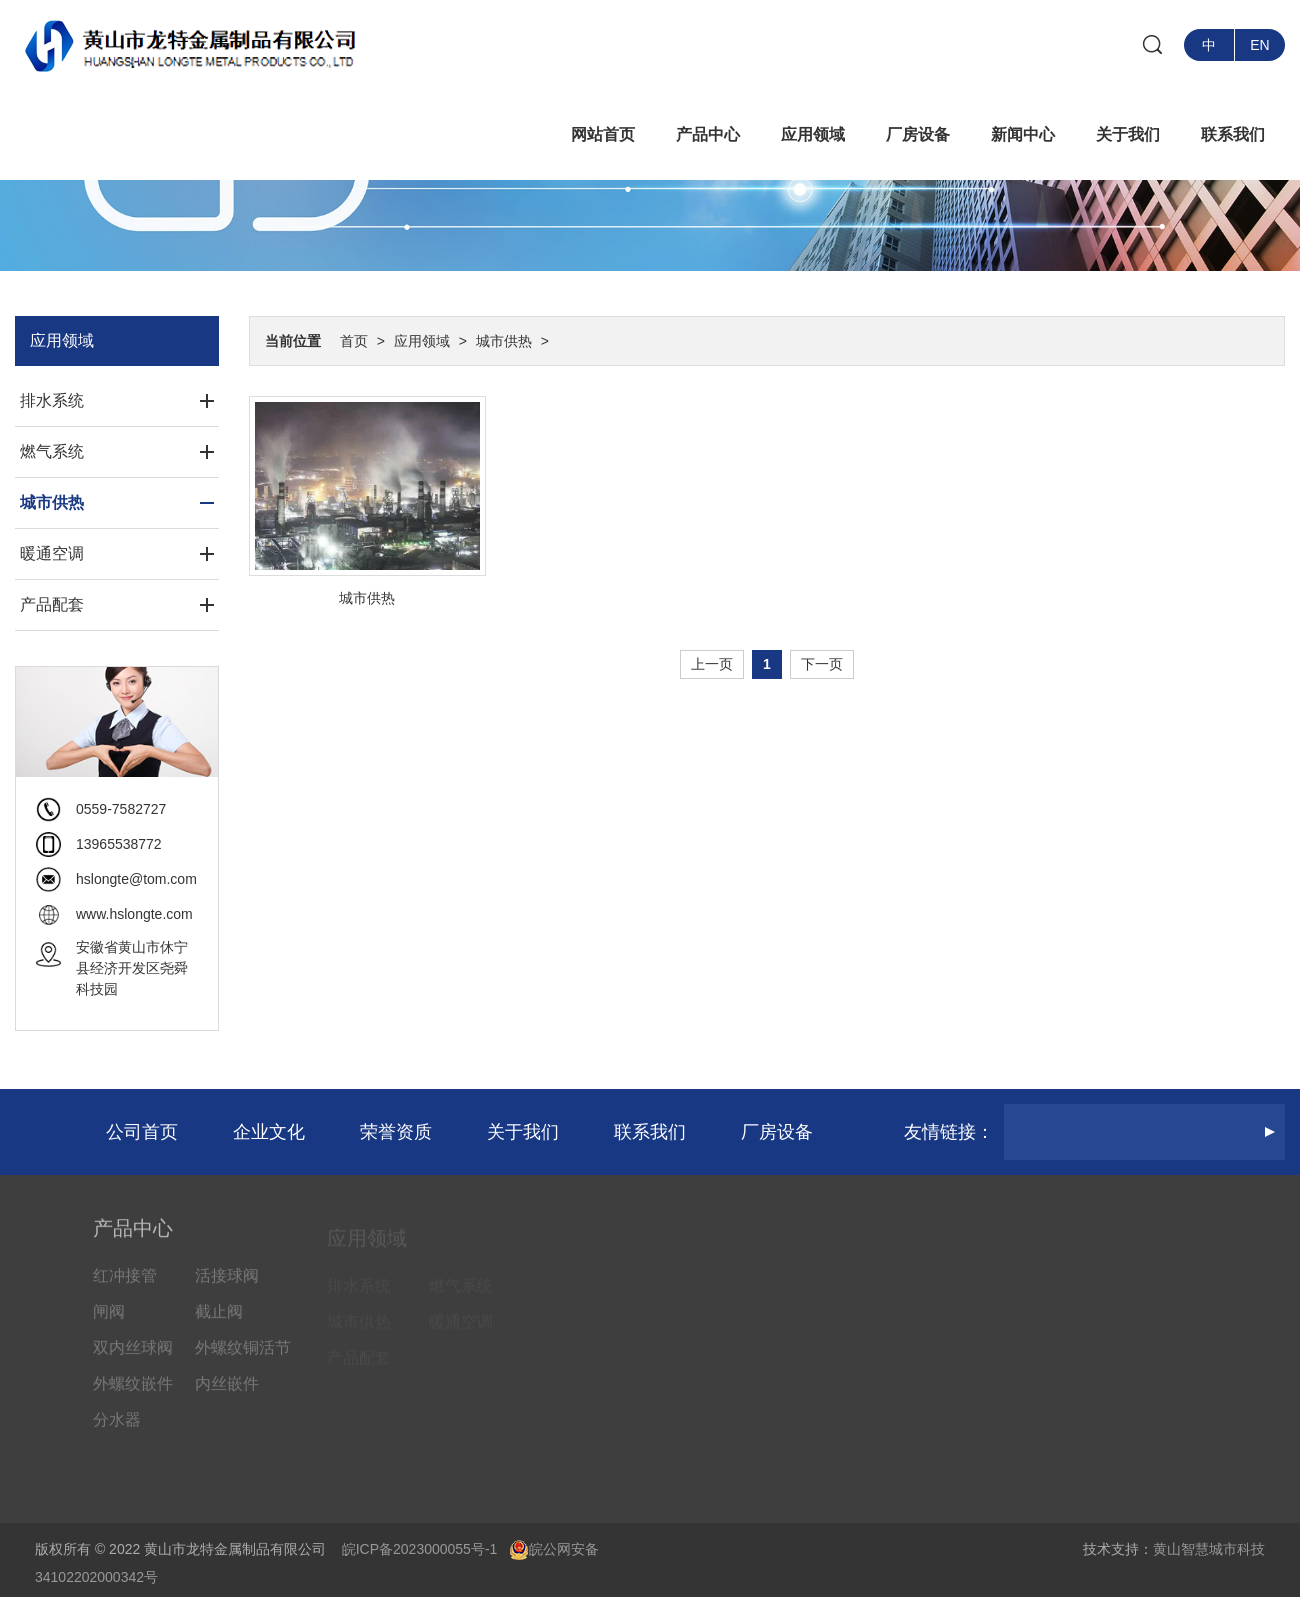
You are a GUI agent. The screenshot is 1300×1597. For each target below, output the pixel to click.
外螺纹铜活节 (243, 1358)
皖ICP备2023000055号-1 (420, 1549)
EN (1259, 45)
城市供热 (504, 341)
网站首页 (603, 134)
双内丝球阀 (133, 1358)
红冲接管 (125, 1286)
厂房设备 (918, 134)
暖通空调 (52, 553)
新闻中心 (1023, 134)
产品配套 (52, 604)
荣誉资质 (396, 1132)
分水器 (117, 1430)
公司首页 (142, 1132)
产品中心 (708, 134)
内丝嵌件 (227, 1394)
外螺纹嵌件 (133, 1394)
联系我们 (1233, 134)
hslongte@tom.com (136, 879)
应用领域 (813, 134)
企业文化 (269, 1132)
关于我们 (1128, 134)
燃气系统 (52, 451)
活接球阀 (227, 1286)
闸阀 (109, 1322)
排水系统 (52, 400)
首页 (354, 341)
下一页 (822, 664)
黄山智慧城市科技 (1209, 1549)
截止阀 (219, 1322)
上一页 (712, 664)
